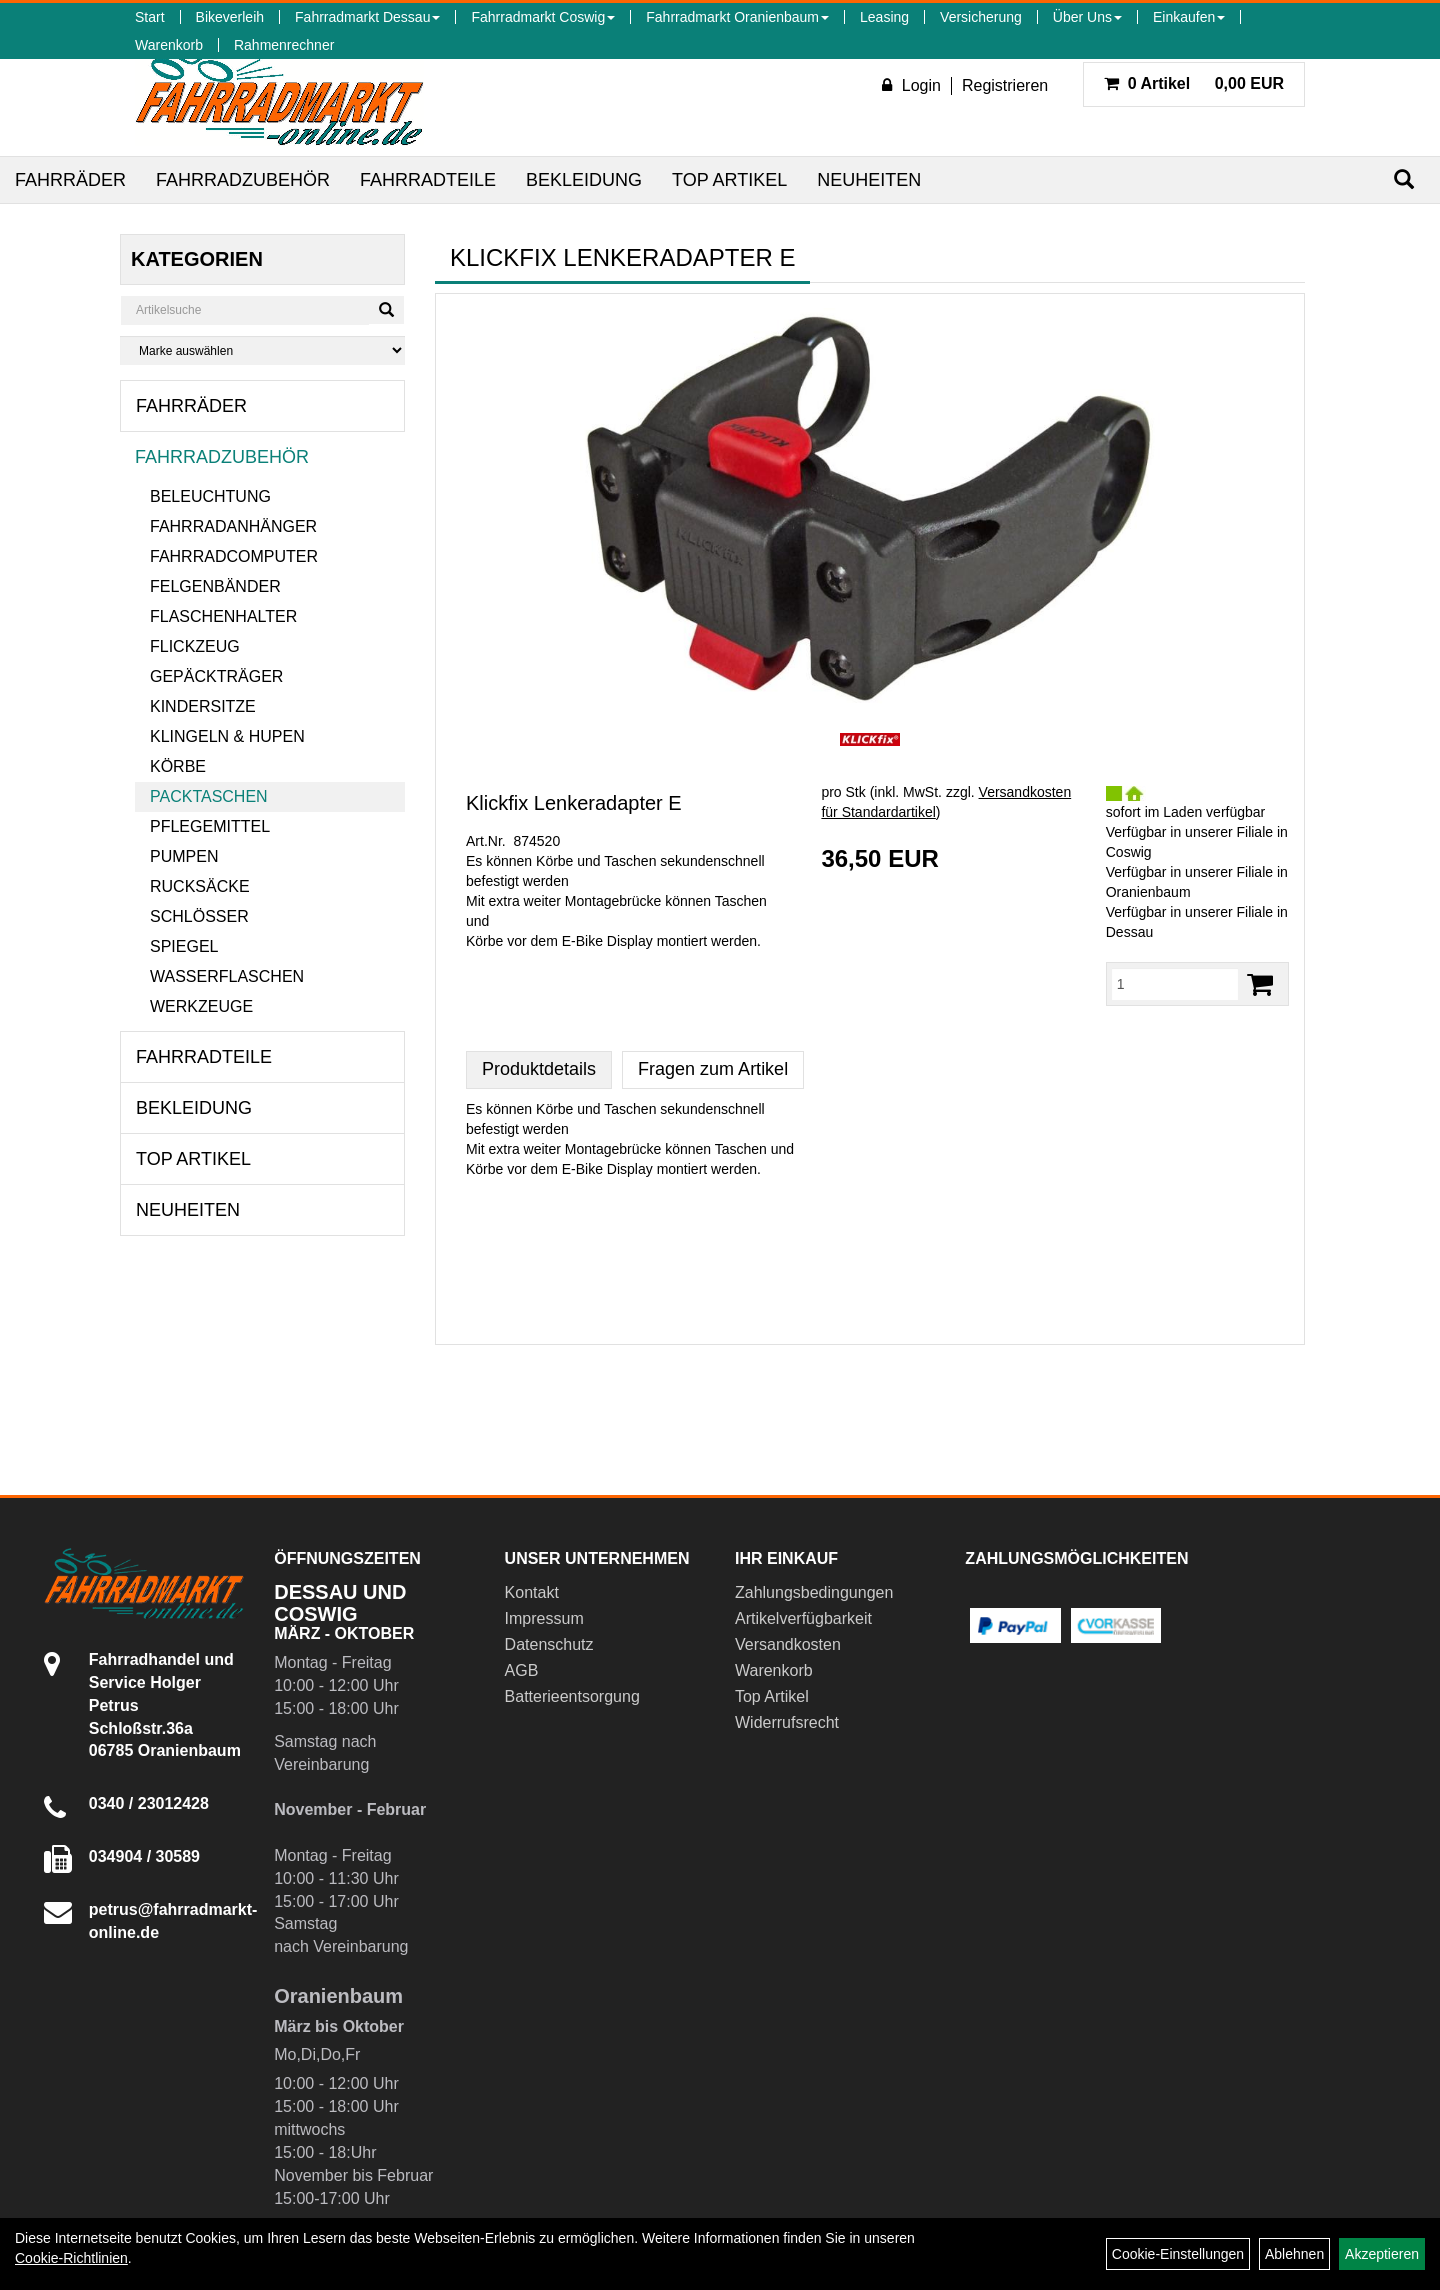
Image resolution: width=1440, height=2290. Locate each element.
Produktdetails (539, 1069)
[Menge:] (1175, 984)
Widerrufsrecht (787, 1722)
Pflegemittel (210, 826)
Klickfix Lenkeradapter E (574, 803)
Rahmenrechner (284, 45)
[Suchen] (1404, 179)
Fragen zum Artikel (713, 1069)
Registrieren (1005, 85)
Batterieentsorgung (572, 1696)
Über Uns (1087, 17)
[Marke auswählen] (262, 350)
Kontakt (532, 1592)
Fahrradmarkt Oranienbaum (737, 17)
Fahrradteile (428, 180)
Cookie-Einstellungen (1178, 2254)
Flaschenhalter (223, 616)
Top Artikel (729, 180)
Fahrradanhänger (233, 526)
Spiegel (184, 946)
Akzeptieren (1382, 2254)
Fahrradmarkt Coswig (543, 17)
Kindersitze (203, 706)
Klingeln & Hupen (227, 736)
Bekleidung (584, 180)
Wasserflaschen (227, 976)
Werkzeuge (201, 1006)
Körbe (178, 766)
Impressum (544, 1618)
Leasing (884, 17)
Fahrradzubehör (243, 180)
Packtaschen (209, 796)
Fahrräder (70, 180)
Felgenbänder (215, 586)
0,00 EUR (1194, 83)
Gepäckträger (216, 676)
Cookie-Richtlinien (71, 2258)
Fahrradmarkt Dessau (367, 17)
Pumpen (184, 856)
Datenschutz (549, 1644)
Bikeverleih (230, 17)
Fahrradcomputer (234, 556)
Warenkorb (169, 45)
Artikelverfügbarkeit (803, 1618)
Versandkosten (788, 1644)
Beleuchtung (210, 496)
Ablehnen (1294, 2254)
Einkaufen (1189, 17)
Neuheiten (869, 180)
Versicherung (981, 17)
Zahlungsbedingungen (814, 1592)
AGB (522, 1670)
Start (150, 17)
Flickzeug (195, 646)
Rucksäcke (200, 886)
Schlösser (199, 916)
